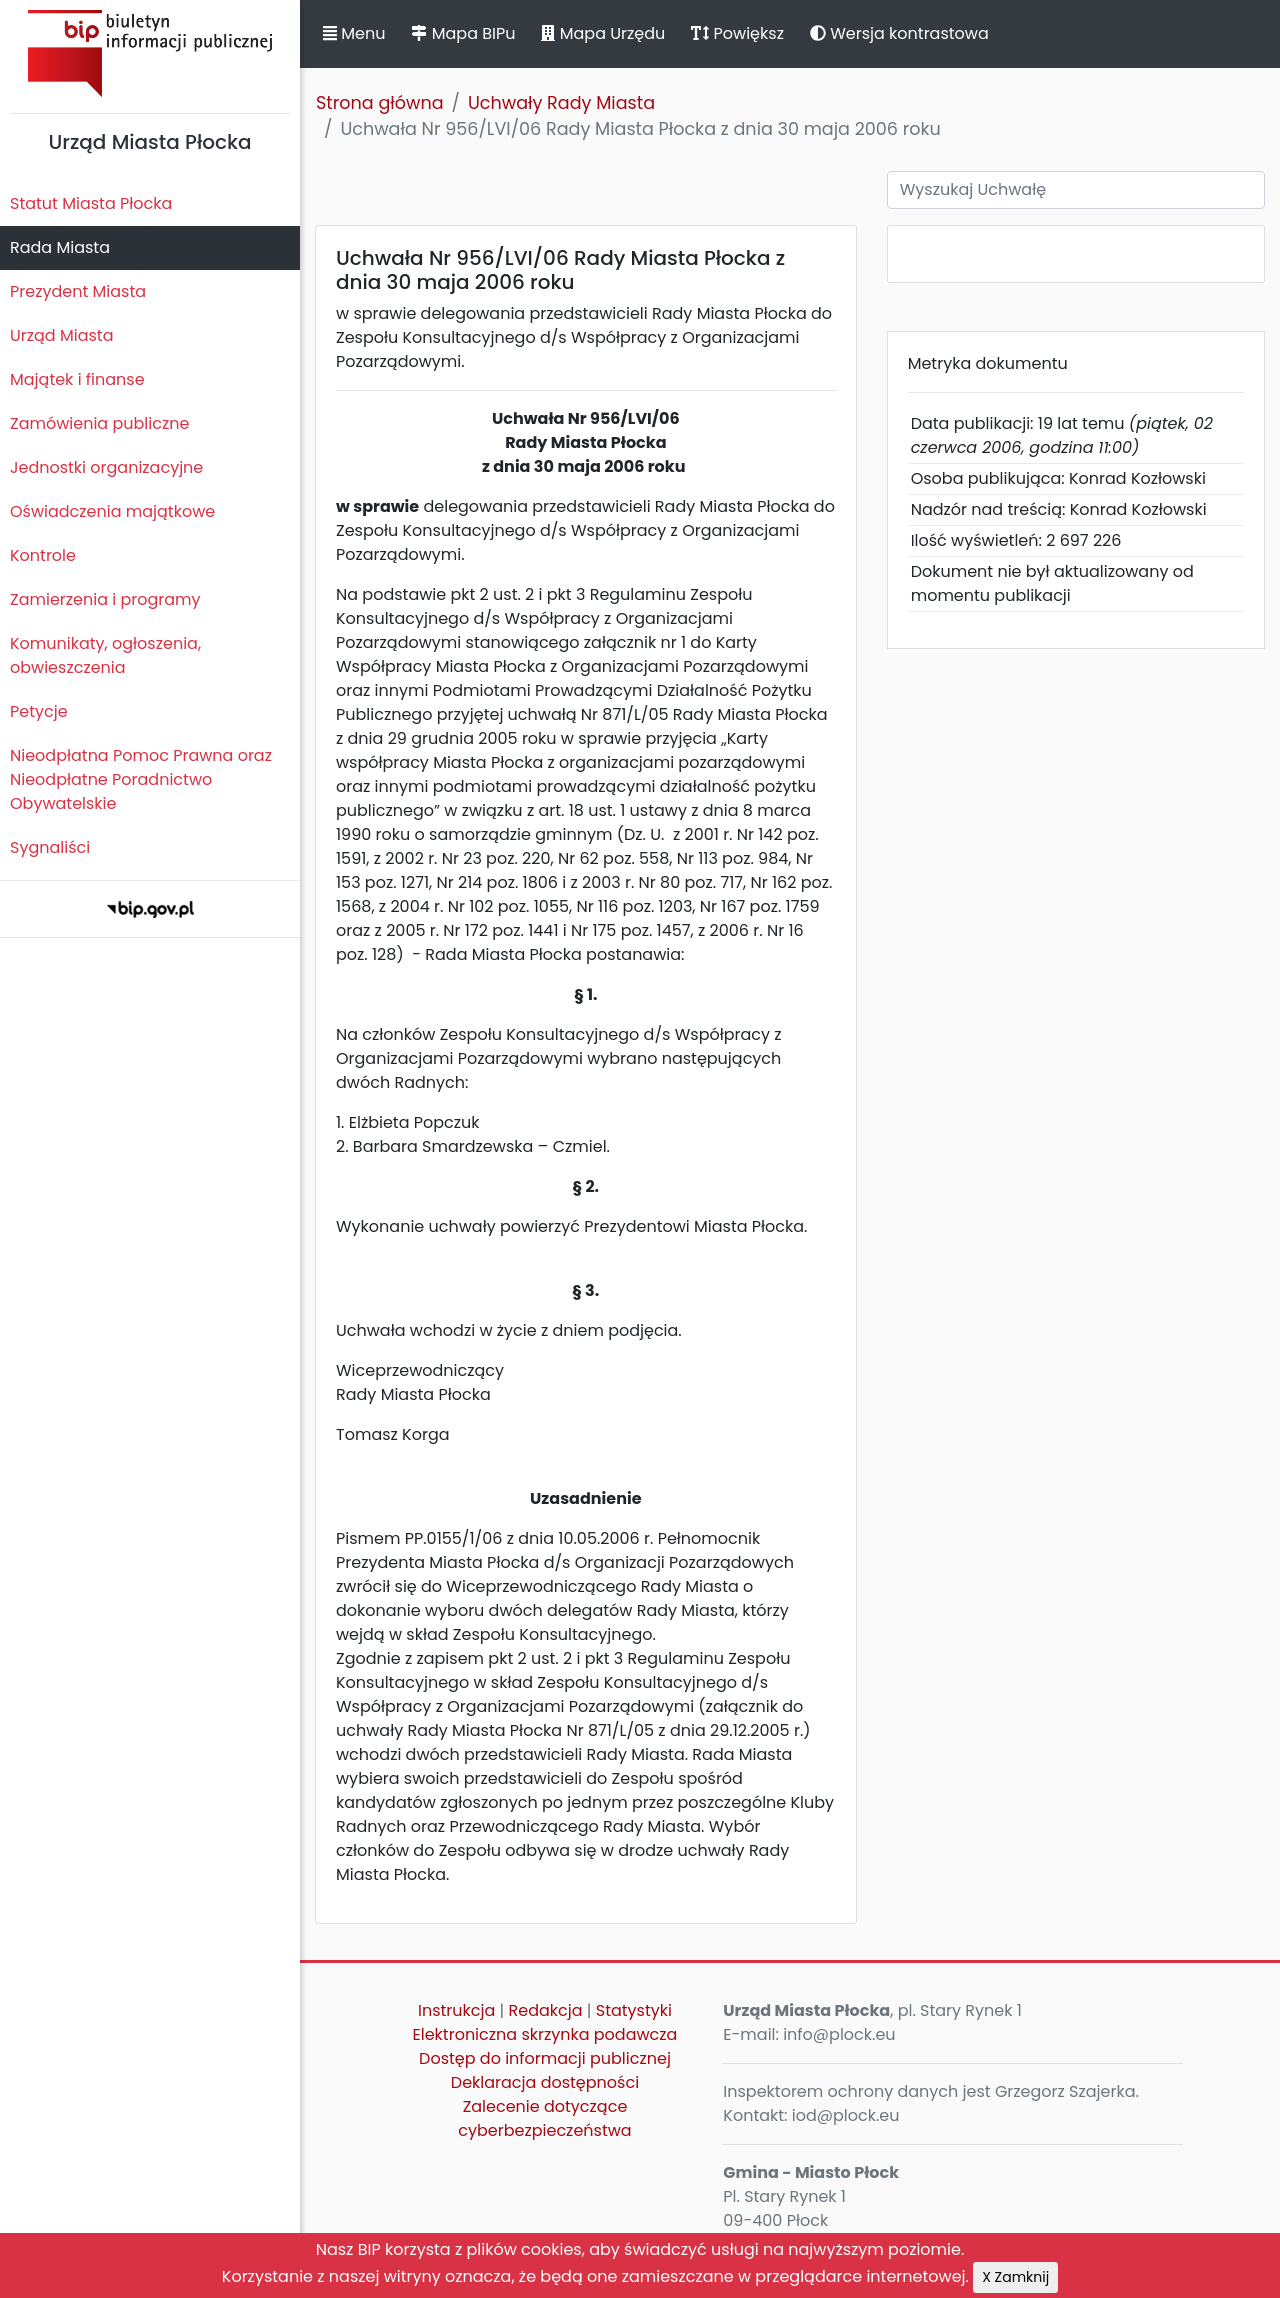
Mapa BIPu (463, 33)
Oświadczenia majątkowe (112, 511)
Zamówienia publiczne (99, 423)
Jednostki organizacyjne (106, 467)
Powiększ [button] (737, 33)
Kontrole (43, 555)
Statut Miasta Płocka (91, 203)
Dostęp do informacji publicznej (545, 2058)
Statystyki (634, 2010)
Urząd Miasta (61, 335)
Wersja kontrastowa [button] (899, 33)
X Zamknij (1015, 2277)
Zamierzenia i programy (105, 599)
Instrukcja (456, 2010)
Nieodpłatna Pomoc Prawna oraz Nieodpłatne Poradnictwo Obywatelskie (141, 779)
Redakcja (546, 2010)
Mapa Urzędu (603, 33)
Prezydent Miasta (78, 291)
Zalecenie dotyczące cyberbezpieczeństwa (544, 2118)
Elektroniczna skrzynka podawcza (545, 2034)
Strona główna (380, 103)
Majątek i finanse (77, 379)
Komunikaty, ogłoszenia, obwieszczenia (105, 655)
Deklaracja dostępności (545, 2082)
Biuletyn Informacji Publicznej (150, 53)
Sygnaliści (50, 847)
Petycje (39, 711)
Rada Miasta (60, 247)
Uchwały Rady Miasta (561, 103)
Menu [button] (354, 33)
